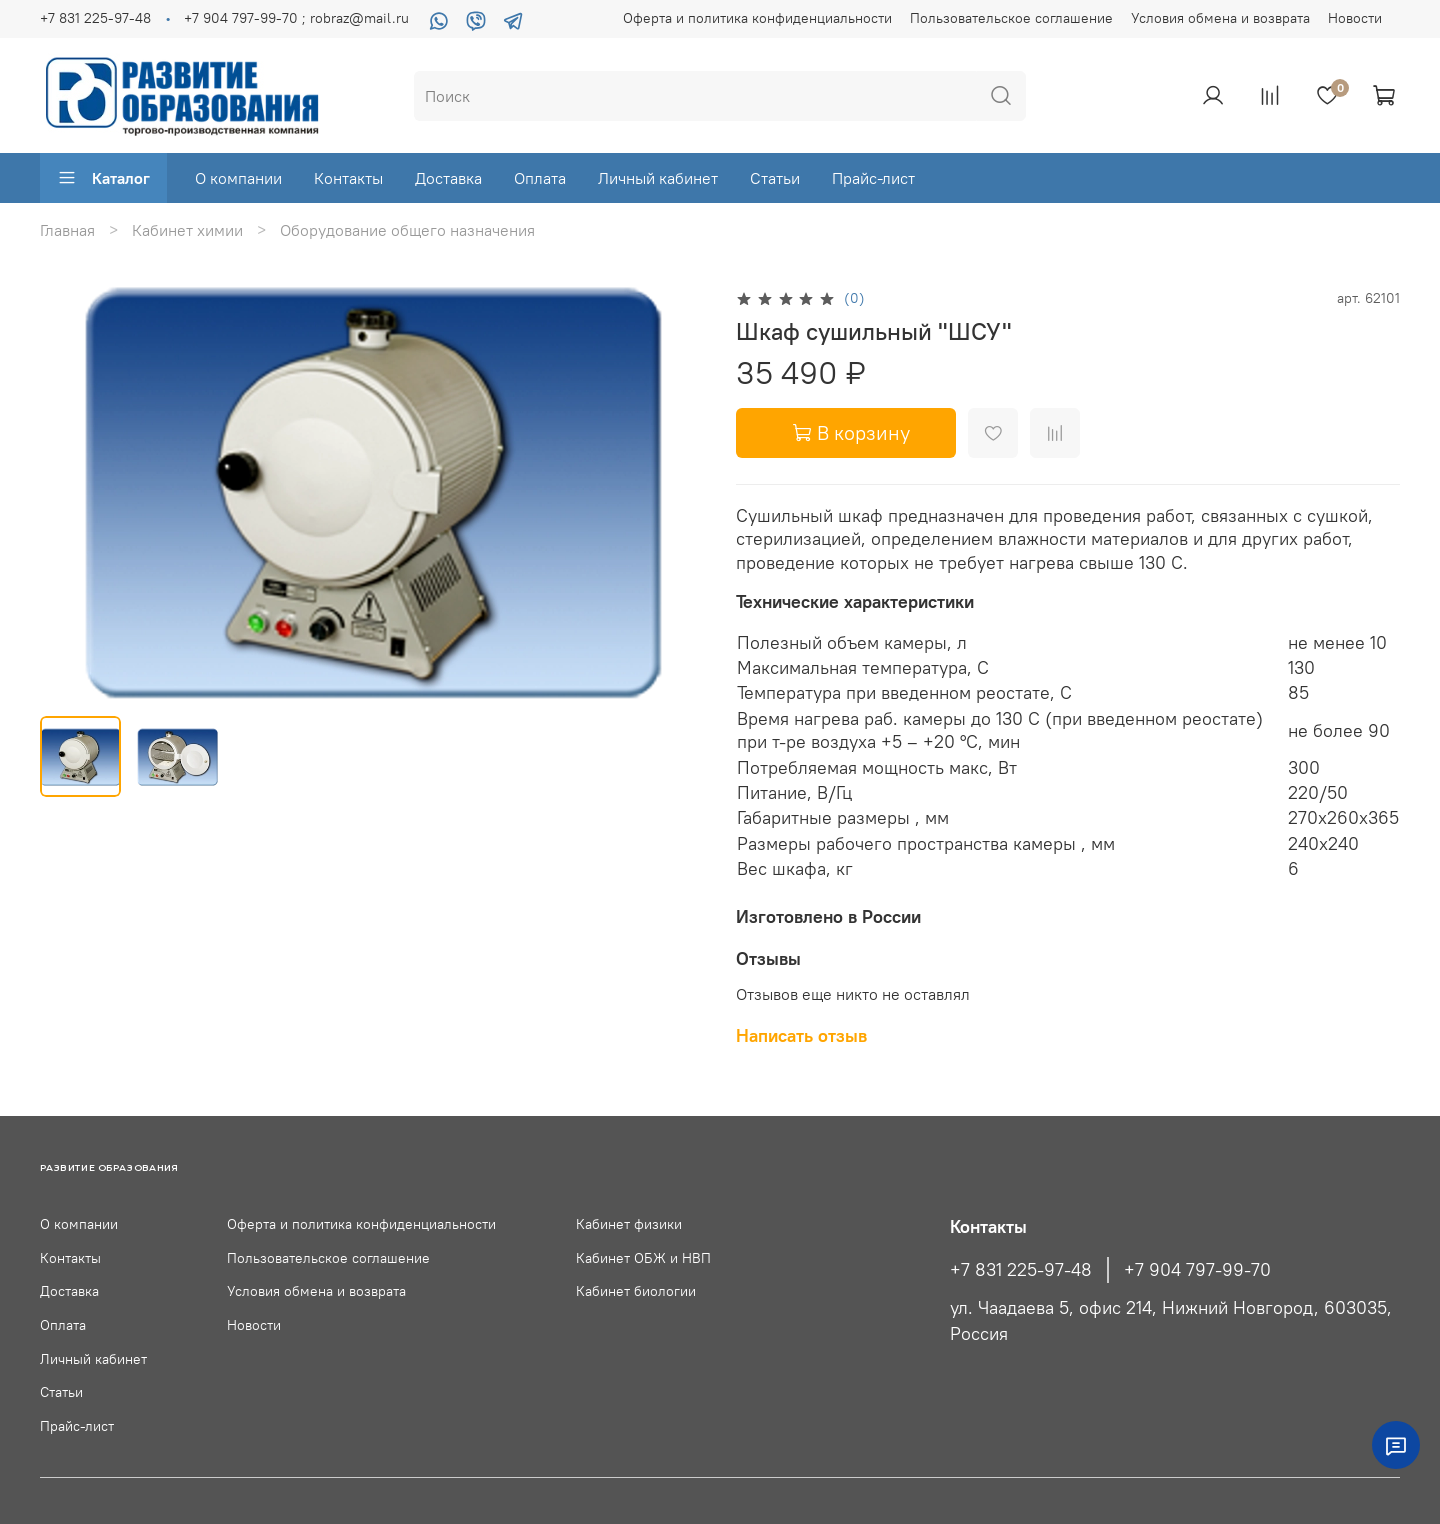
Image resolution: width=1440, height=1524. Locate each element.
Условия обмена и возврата (1220, 18)
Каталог (103, 178)
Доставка (448, 178)
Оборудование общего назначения (407, 230)
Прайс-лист (873, 178)
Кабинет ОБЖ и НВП (643, 1258)
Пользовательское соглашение (1011, 18)
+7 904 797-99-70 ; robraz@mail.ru (296, 18)
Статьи (775, 178)
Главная (67, 230)
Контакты (348, 178)
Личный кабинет (658, 178)
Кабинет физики (629, 1224)
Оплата (540, 178)
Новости (1355, 18)
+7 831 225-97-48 (95, 18)
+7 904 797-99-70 (1197, 1270)
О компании (238, 178)
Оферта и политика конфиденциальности (757, 18)
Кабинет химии (187, 230)
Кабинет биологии (636, 1291)
